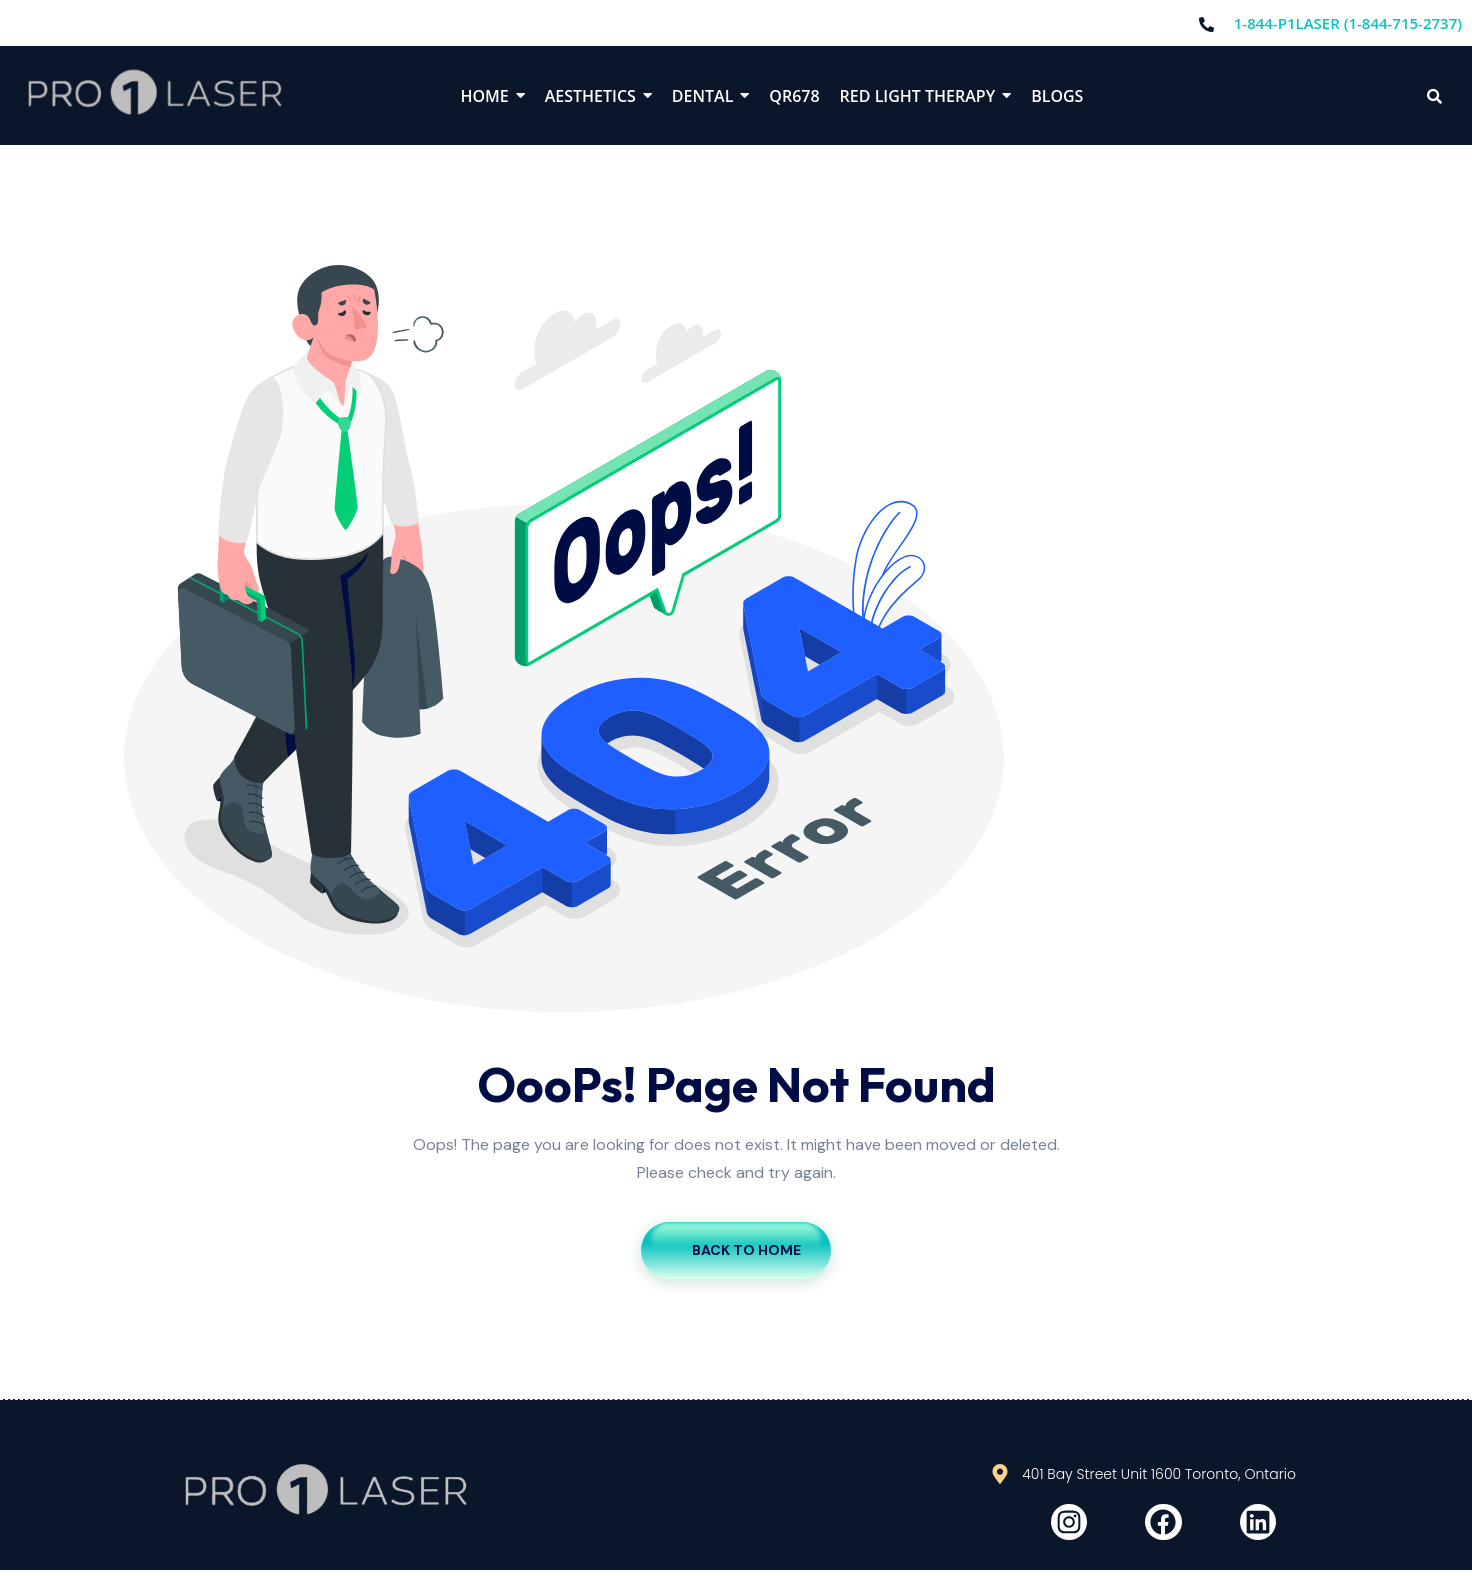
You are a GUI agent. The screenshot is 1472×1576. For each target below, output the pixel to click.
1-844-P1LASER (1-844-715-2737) (1348, 23)
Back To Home (736, 1250)
